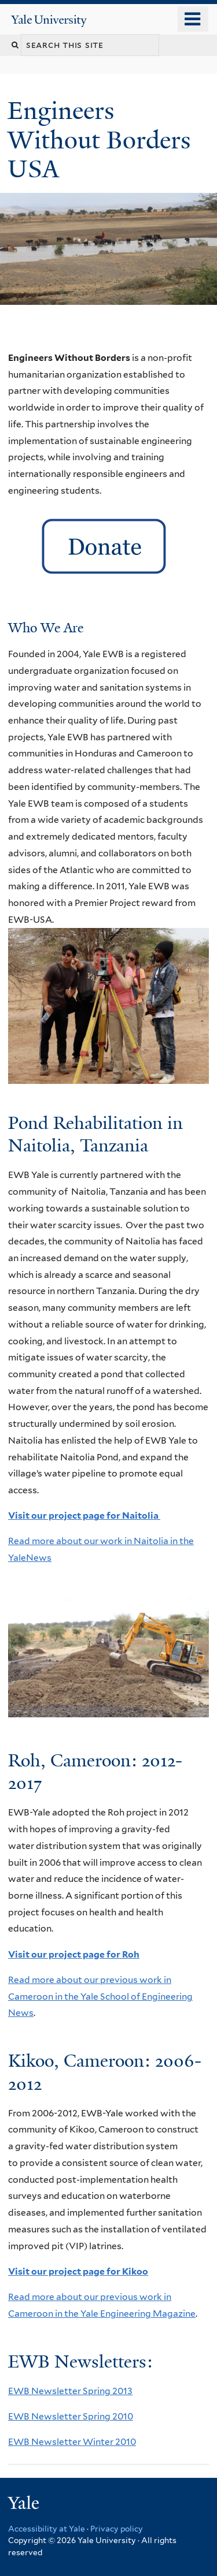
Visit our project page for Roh (73, 1954)
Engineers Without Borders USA (99, 139)
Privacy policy (116, 2528)
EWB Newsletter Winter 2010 (72, 2441)
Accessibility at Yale (46, 2528)
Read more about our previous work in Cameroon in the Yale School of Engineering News (100, 1996)
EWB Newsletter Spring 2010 (70, 2416)
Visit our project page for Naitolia (84, 1515)
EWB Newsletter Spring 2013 (70, 2390)
